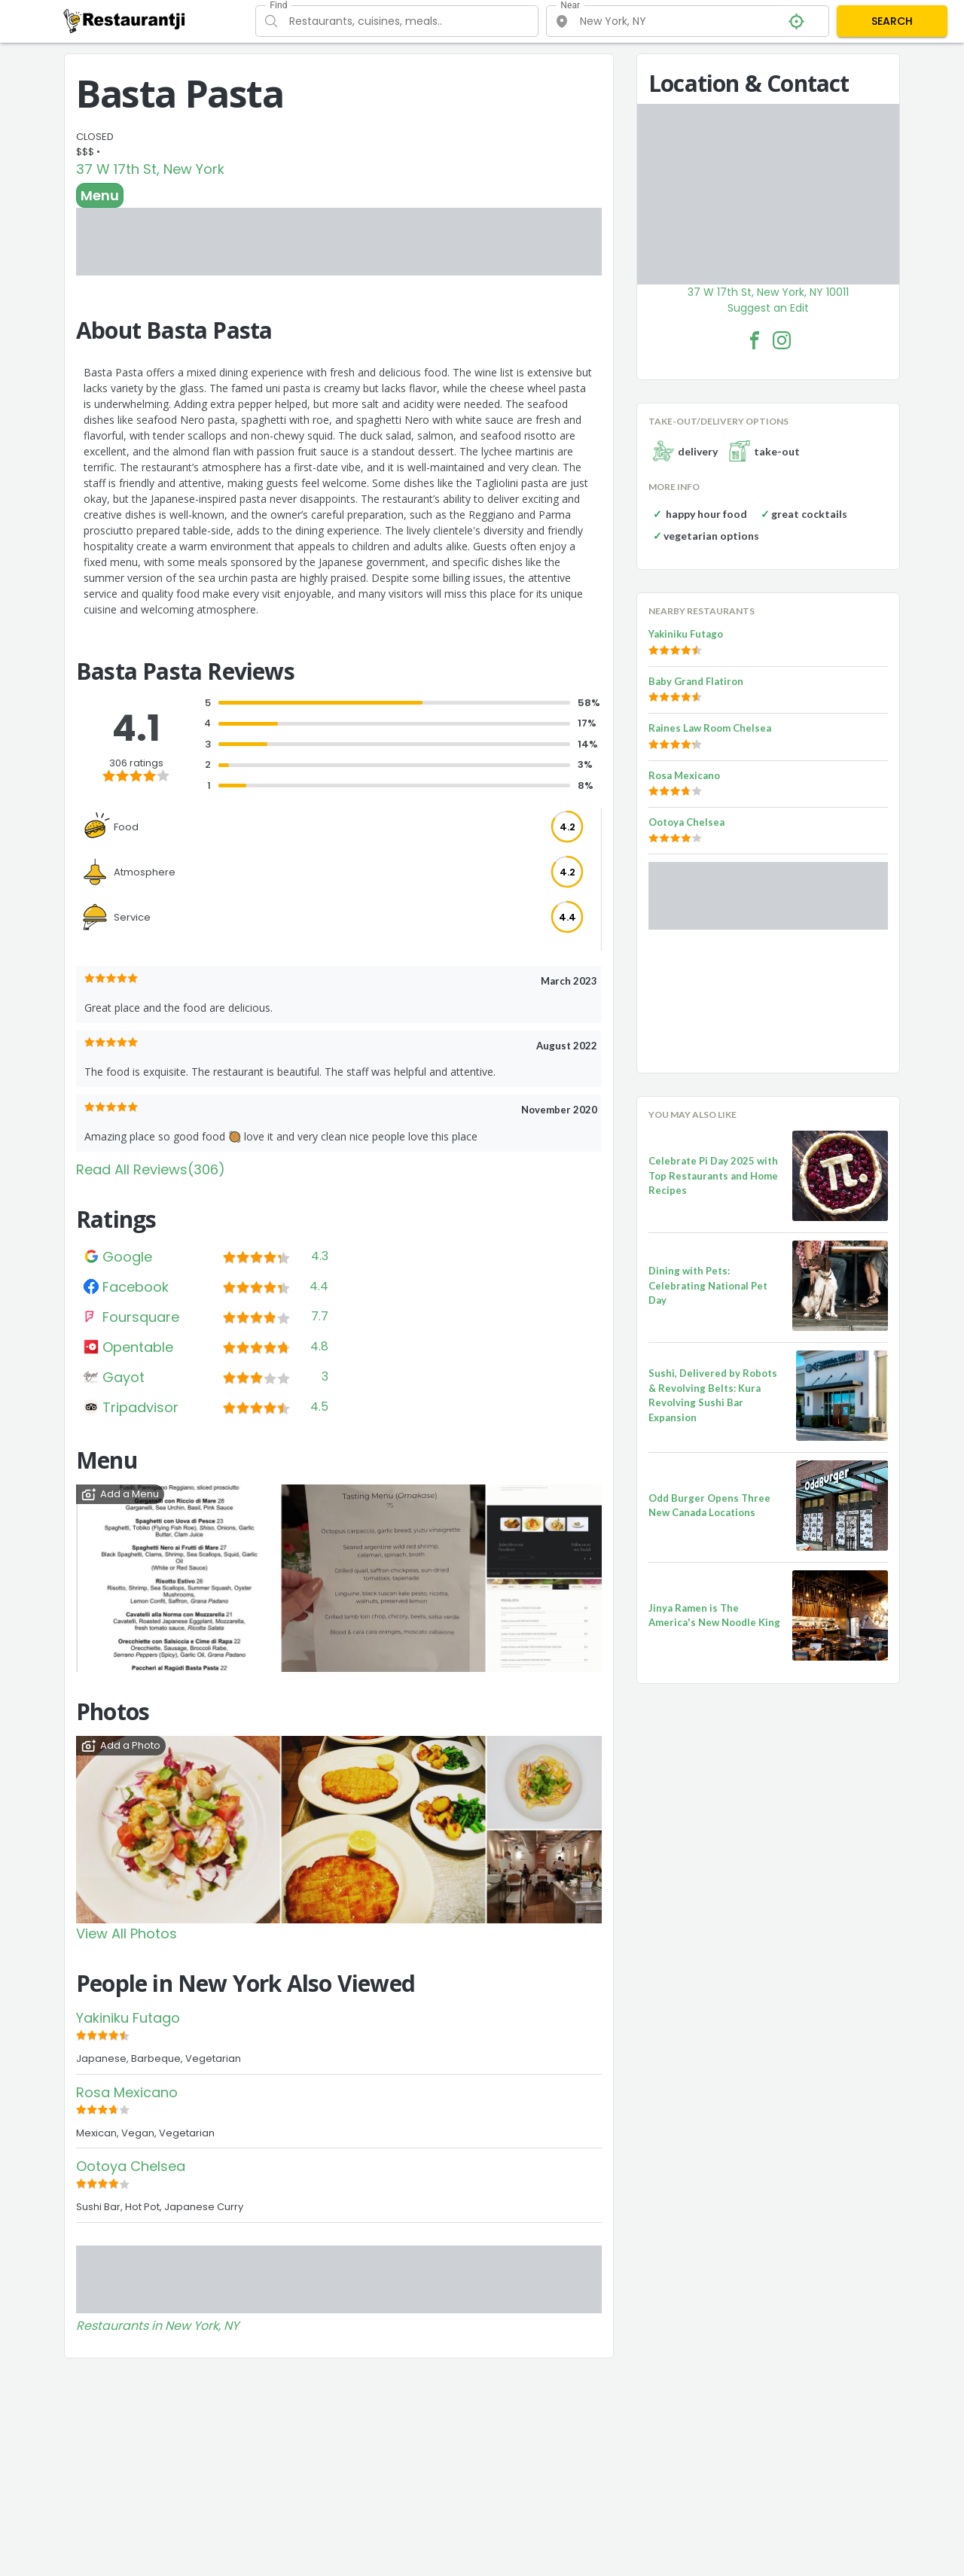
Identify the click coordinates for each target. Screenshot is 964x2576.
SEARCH (892, 21)
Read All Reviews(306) (150, 1169)
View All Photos (126, 1933)
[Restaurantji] (125, 20)
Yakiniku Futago (128, 2017)
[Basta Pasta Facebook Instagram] (782, 340)
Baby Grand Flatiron (695, 681)
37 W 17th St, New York (150, 169)
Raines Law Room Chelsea (709, 728)
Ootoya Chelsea (130, 2166)
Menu (100, 195)
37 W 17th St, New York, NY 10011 (768, 292)
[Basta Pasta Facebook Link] (755, 340)
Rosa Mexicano (127, 2092)
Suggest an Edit (768, 307)
